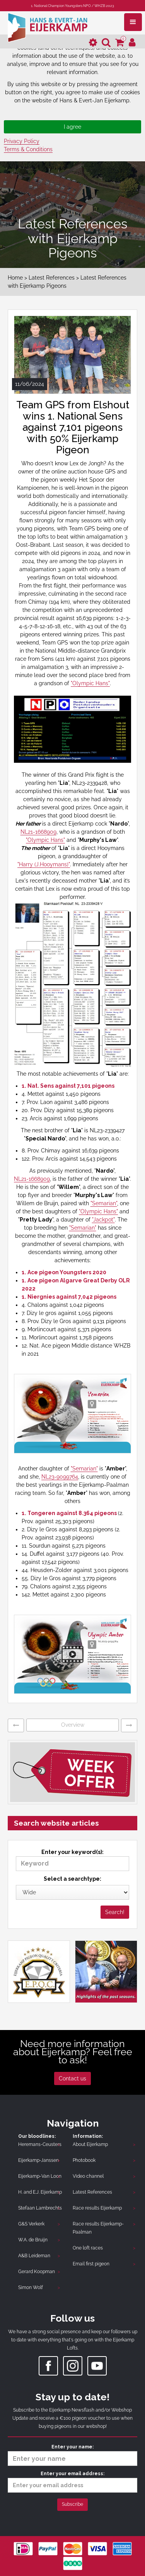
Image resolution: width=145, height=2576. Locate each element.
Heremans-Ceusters (39, 2144)
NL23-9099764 (59, 1477)
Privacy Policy (21, 141)
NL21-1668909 (38, 832)
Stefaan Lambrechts (40, 2208)
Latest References (52, 278)
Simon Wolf (30, 2287)
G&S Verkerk (31, 2224)
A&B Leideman (34, 2255)
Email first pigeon (91, 2264)
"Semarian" (103, 1203)
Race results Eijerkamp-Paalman (98, 2228)
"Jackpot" (103, 1219)
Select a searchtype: (72, 1879)
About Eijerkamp (90, 2144)
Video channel (88, 2176)
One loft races (88, 2248)
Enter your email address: (72, 2482)
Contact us (72, 2078)
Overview (72, 1725)
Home (15, 278)
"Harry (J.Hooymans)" (43, 864)
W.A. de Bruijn (33, 2240)
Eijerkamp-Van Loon (39, 2176)
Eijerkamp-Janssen (38, 2160)
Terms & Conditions (28, 149)
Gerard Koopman (36, 2271)
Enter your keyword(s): (72, 1860)
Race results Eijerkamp (97, 2208)
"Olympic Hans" (90, 683)
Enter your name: (72, 2455)
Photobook (84, 2160)
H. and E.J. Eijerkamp (40, 2192)
